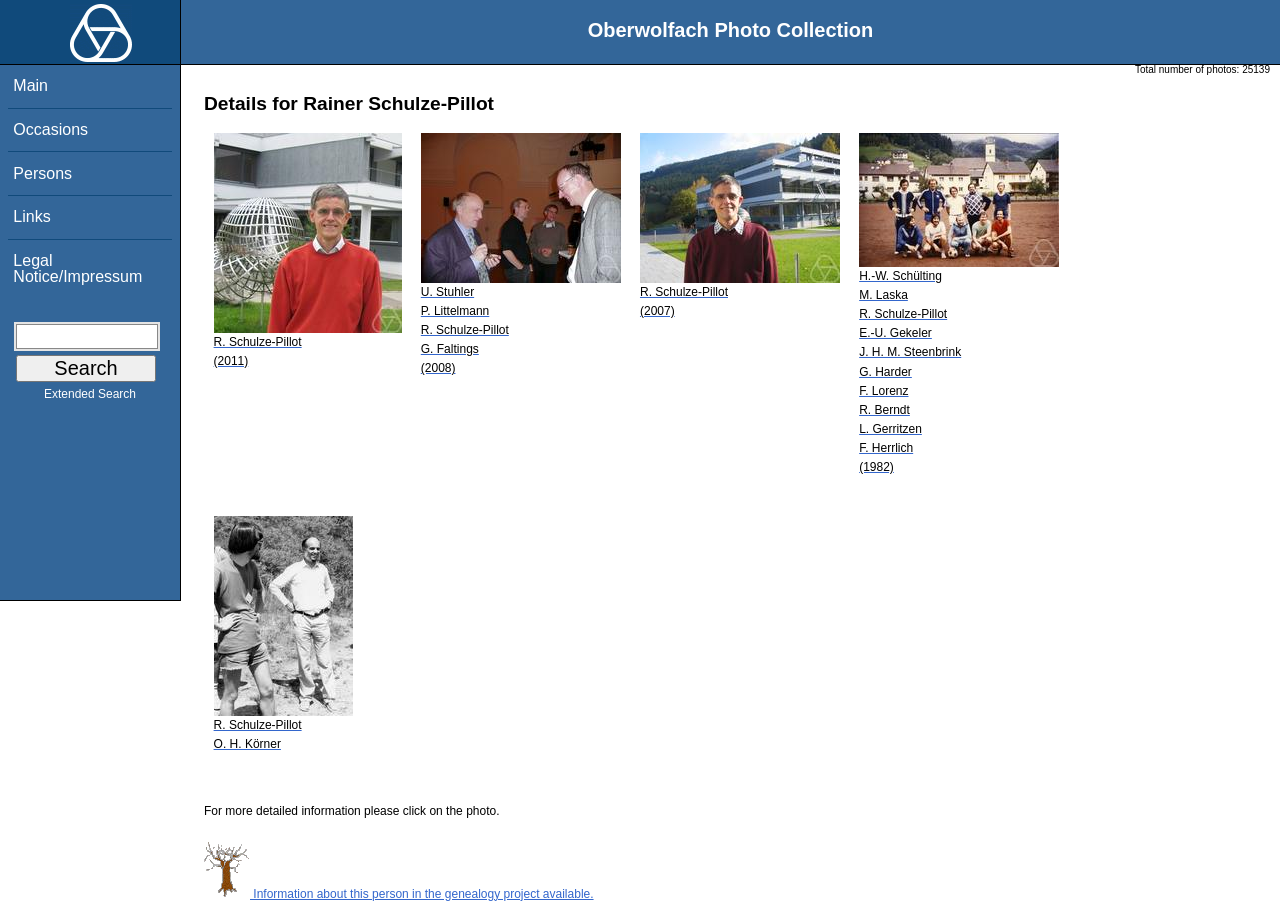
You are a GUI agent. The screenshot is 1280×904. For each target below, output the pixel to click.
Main (30, 85)
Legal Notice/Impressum (77, 268)
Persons (42, 173)
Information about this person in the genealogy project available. (399, 894)
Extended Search (90, 398)
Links (31, 216)
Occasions (50, 129)
